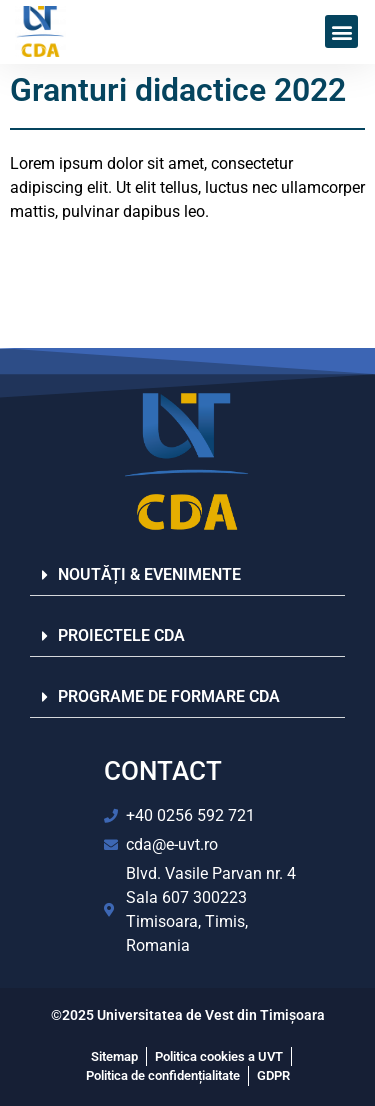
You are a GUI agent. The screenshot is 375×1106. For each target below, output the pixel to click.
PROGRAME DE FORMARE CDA (169, 696)
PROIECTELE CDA (121, 635)
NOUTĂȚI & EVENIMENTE (149, 574)
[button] (341, 31)
